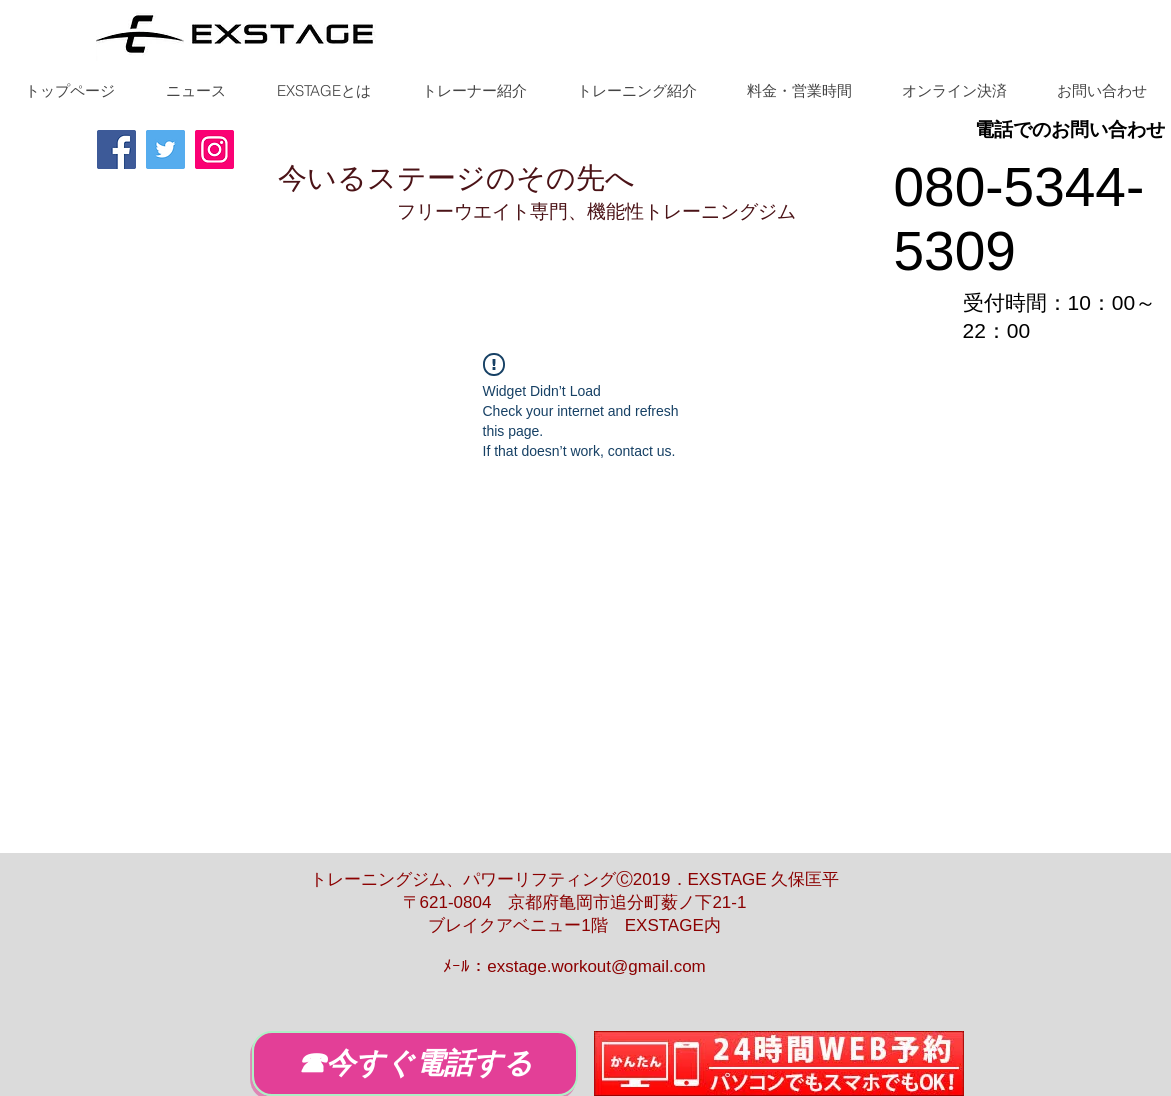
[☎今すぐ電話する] (415, 1063)
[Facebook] (116, 149)
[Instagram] (214, 149)
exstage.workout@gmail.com (596, 966)
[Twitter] (165, 149)
